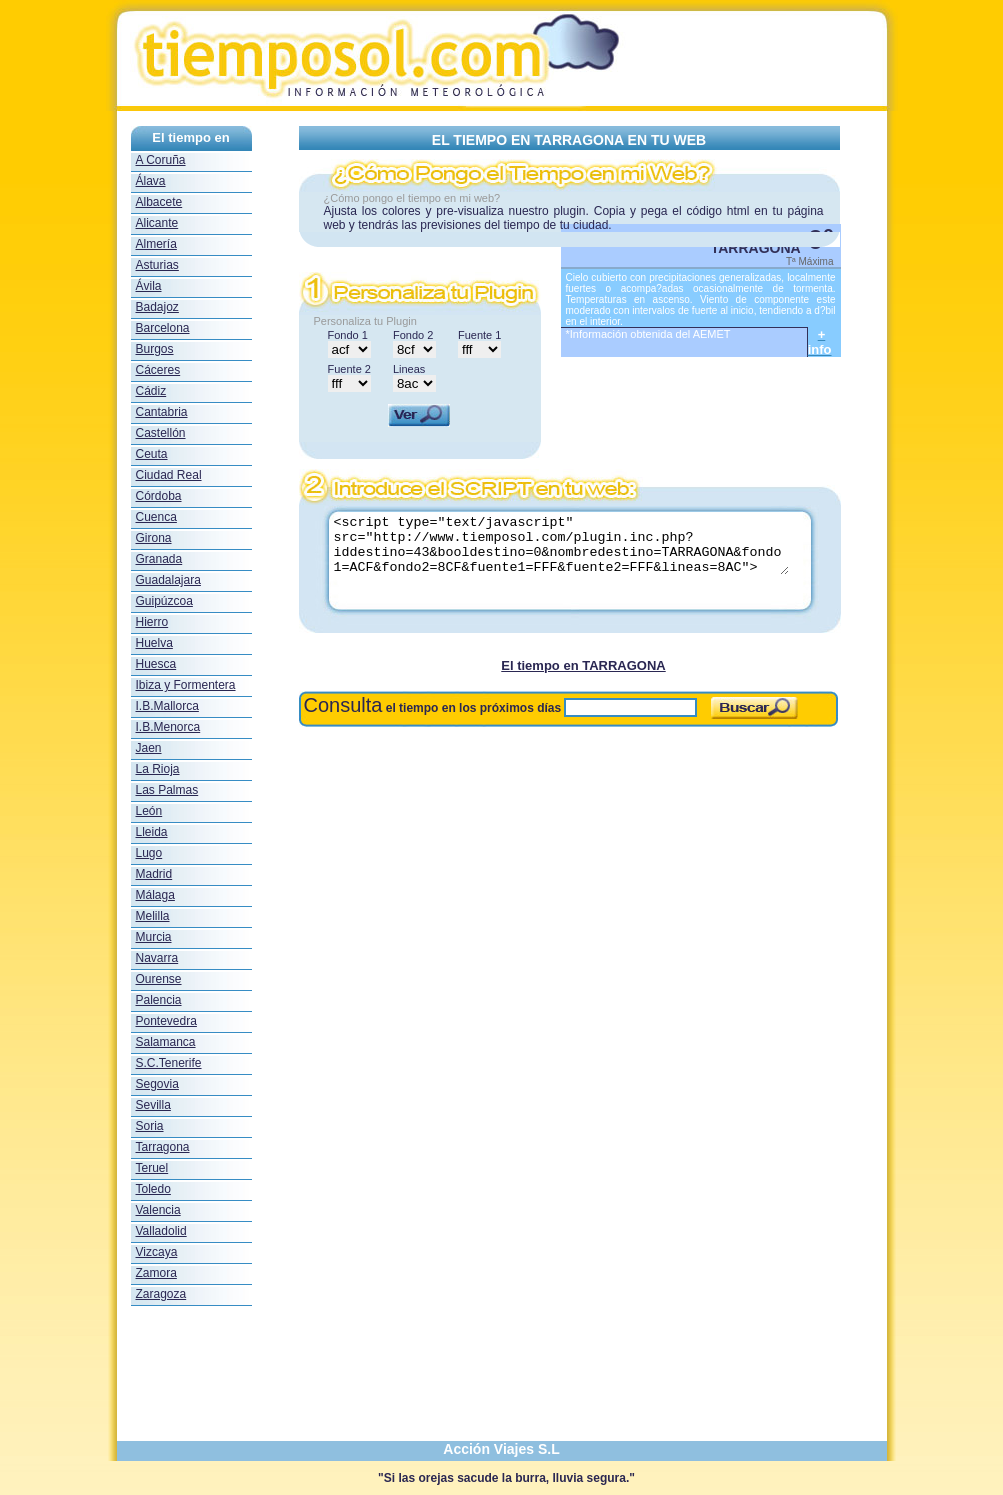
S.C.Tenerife (169, 1063)
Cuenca (156, 517)
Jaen (149, 748)
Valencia (158, 1210)
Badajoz (157, 307)
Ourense (159, 979)
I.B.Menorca (168, 727)
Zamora (156, 1273)
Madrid (154, 874)
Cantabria (162, 412)
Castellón (161, 433)
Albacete (159, 202)
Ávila (149, 286)
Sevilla (153, 1105)
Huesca (156, 664)
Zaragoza (161, 1294)
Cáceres (158, 370)
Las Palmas (167, 790)
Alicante (157, 223)
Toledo (153, 1189)
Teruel (152, 1168)
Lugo (149, 853)
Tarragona (163, 1147)
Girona (154, 538)
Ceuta (152, 454)
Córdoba (159, 496)
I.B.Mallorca (167, 706)
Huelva (154, 643)
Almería (156, 244)
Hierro (152, 622)
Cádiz (151, 391)
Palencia (159, 1000)
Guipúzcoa (164, 601)
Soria (150, 1126)
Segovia (157, 1084)
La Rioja (158, 769)
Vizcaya (157, 1252)
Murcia (154, 937)
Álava (151, 181)
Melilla (153, 916)
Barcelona (163, 328)
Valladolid (161, 1231)
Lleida (152, 832)
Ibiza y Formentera (186, 685)
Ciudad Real (169, 475)
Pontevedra (166, 1021)
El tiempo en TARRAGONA (583, 665)
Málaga (155, 895)
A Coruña (161, 160)
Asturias (157, 265)
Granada (159, 559)
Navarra (157, 958)
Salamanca (166, 1042)
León (149, 811)
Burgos (155, 349)
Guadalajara (168, 580)
